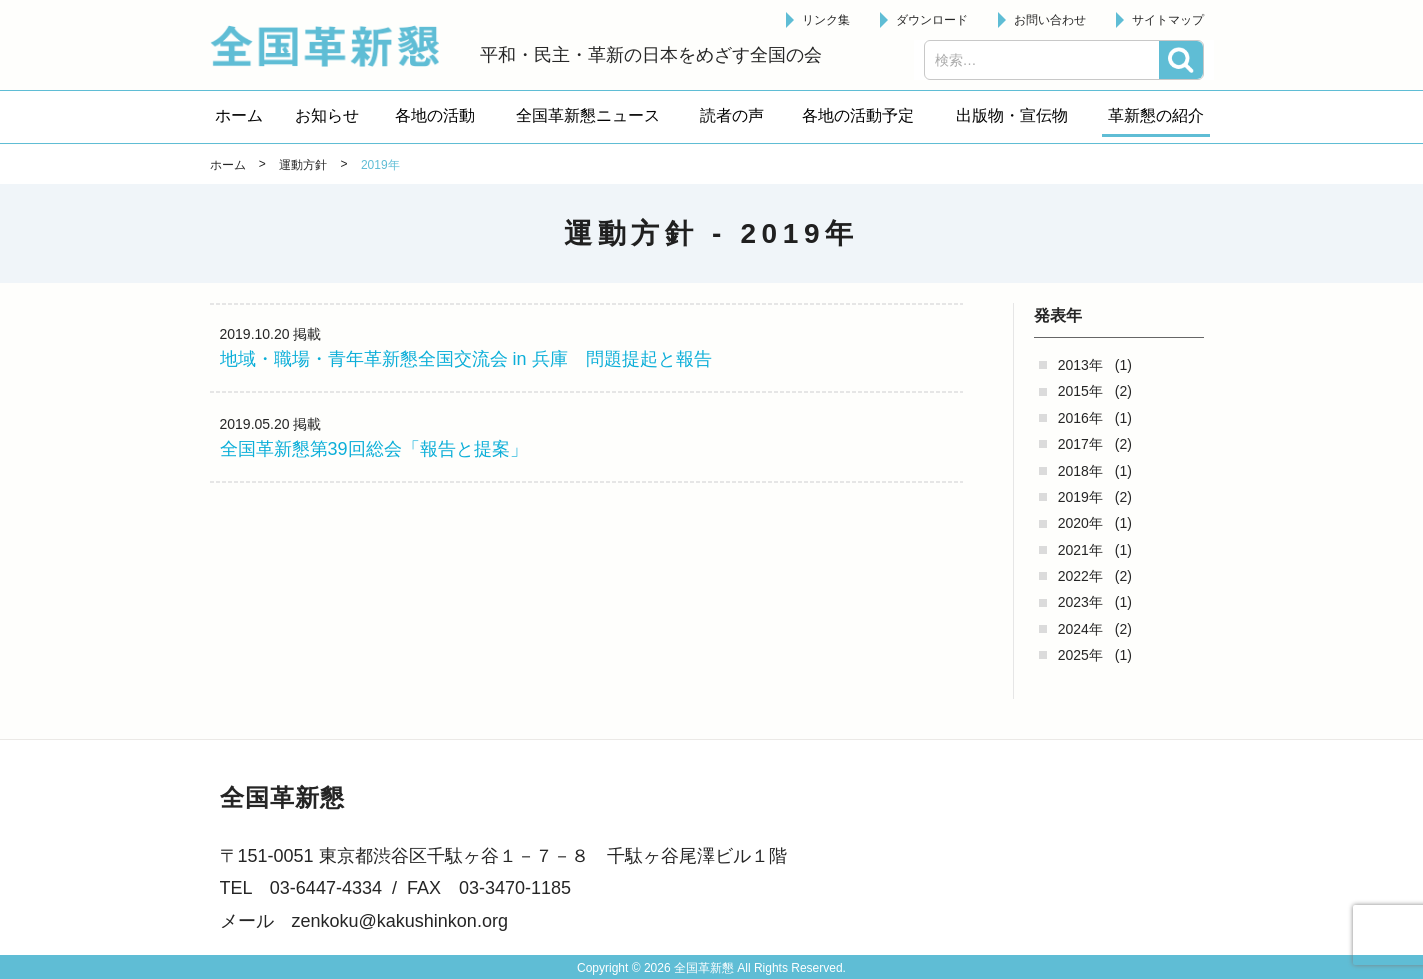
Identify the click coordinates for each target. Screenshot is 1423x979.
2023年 (1080, 602)
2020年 (1080, 523)
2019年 (1080, 497)
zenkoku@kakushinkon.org (400, 921)
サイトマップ (1168, 20)
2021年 (1080, 550)
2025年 (1080, 655)
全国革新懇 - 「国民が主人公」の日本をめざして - (335, 46)
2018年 (1080, 471)
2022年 (1080, 576)
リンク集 (826, 20)
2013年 (1080, 365)
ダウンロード (932, 20)
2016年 (1080, 418)
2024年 (1080, 629)
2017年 (1080, 444)
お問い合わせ (1050, 20)
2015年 (1080, 391)
